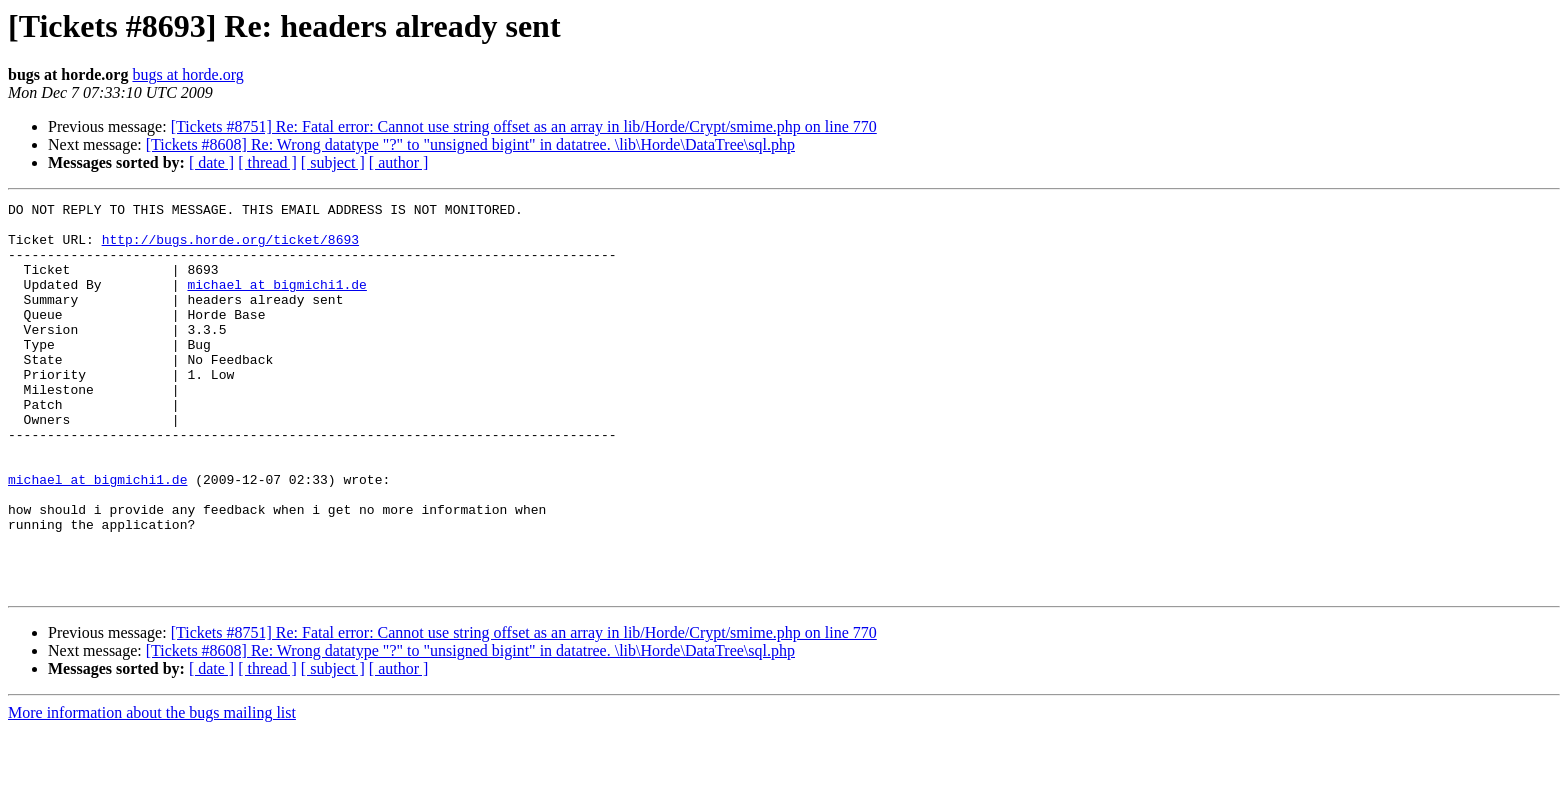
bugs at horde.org (187, 74)
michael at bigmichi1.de (276, 302)
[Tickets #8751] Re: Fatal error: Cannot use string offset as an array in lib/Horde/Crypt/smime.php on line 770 (524, 126)
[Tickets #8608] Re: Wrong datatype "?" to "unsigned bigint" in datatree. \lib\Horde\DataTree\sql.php (470, 144)
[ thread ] (267, 162)
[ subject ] (333, 162)
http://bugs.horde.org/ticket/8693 (230, 248)
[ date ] (211, 162)
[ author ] (399, 162)
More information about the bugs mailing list (152, 790)
